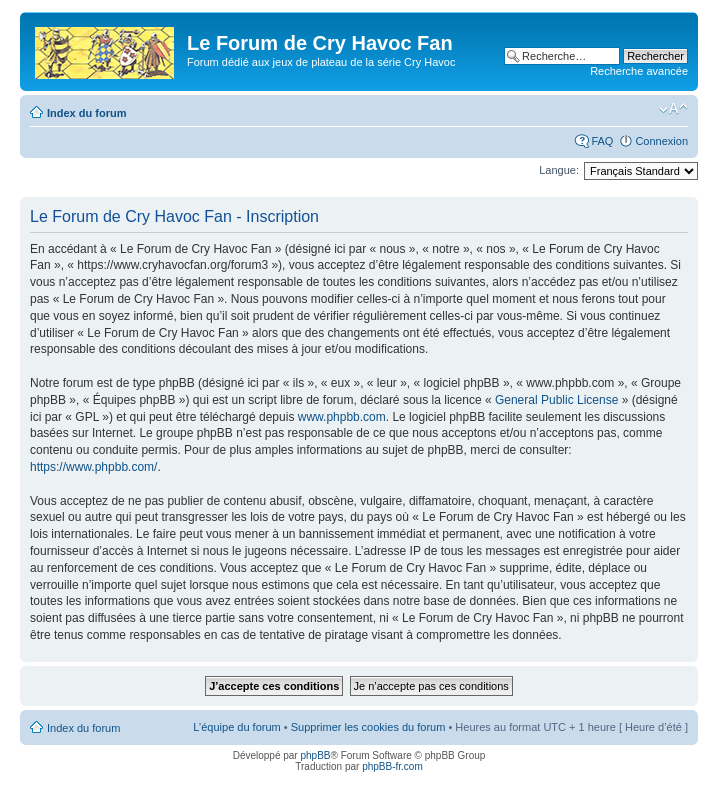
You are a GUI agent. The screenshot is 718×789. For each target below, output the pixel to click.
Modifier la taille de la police (673, 109)
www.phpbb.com (342, 417)
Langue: (559, 170)
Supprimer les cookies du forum (368, 727)
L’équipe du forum (236, 727)
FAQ (602, 141)
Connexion (661, 141)
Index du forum (86, 113)
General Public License (556, 400)
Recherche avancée (639, 71)
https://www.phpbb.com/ (93, 467)
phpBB (315, 755)
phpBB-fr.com (392, 766)
